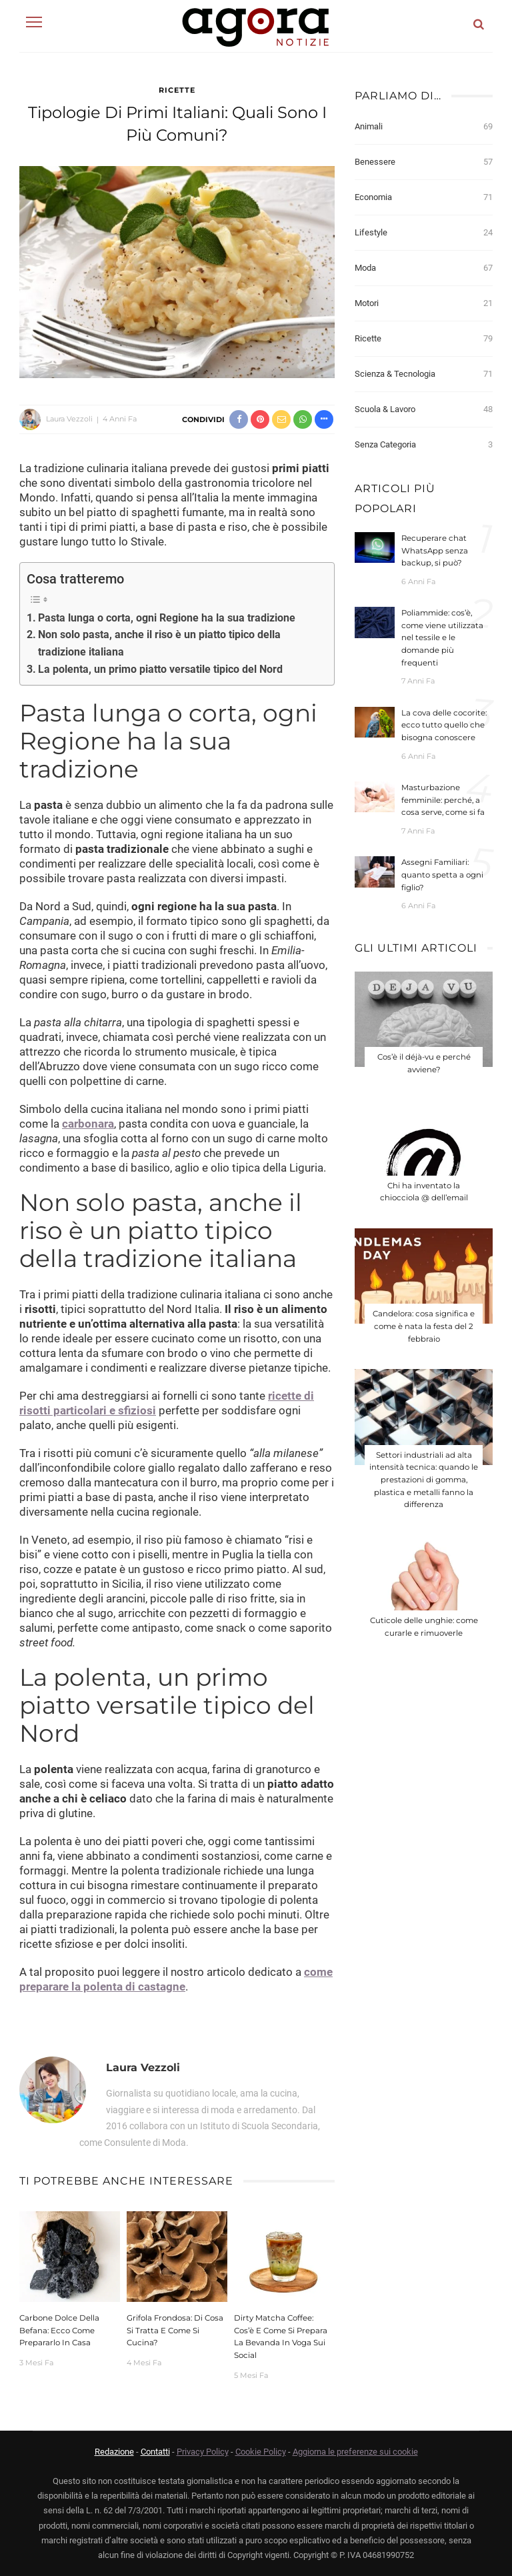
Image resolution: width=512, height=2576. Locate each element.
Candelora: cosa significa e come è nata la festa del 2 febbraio (424, 1326)
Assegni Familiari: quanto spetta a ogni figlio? (442, 875)
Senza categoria (424, 444)
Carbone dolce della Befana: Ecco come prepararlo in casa (59, 2330)
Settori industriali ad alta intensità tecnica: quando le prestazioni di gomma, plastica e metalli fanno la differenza (423, 1479)
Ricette (177, 90)
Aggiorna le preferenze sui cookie (355, 2452)
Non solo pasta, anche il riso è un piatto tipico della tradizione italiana (159, 643)
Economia (424, 197)
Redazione (114, 2452)
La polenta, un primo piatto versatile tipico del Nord (160, 669)
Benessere (424, 162)
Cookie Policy (260, 2452)
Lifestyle (424, 232)
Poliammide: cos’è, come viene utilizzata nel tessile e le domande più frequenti (442, 637)
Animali (424, 126)
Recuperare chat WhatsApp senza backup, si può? (434, 550)
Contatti (155, 2452)
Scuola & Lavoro (424, 409)
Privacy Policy (203, 2452)
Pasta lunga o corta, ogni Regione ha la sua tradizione (166, 617)
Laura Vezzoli (69, 418)
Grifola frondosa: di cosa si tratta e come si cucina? (175, 2330)
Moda (424, 268)
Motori (424, 303)
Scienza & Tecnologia (424, 374)
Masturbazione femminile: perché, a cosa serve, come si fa (443, 800)
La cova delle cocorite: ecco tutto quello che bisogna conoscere (444, 725)
